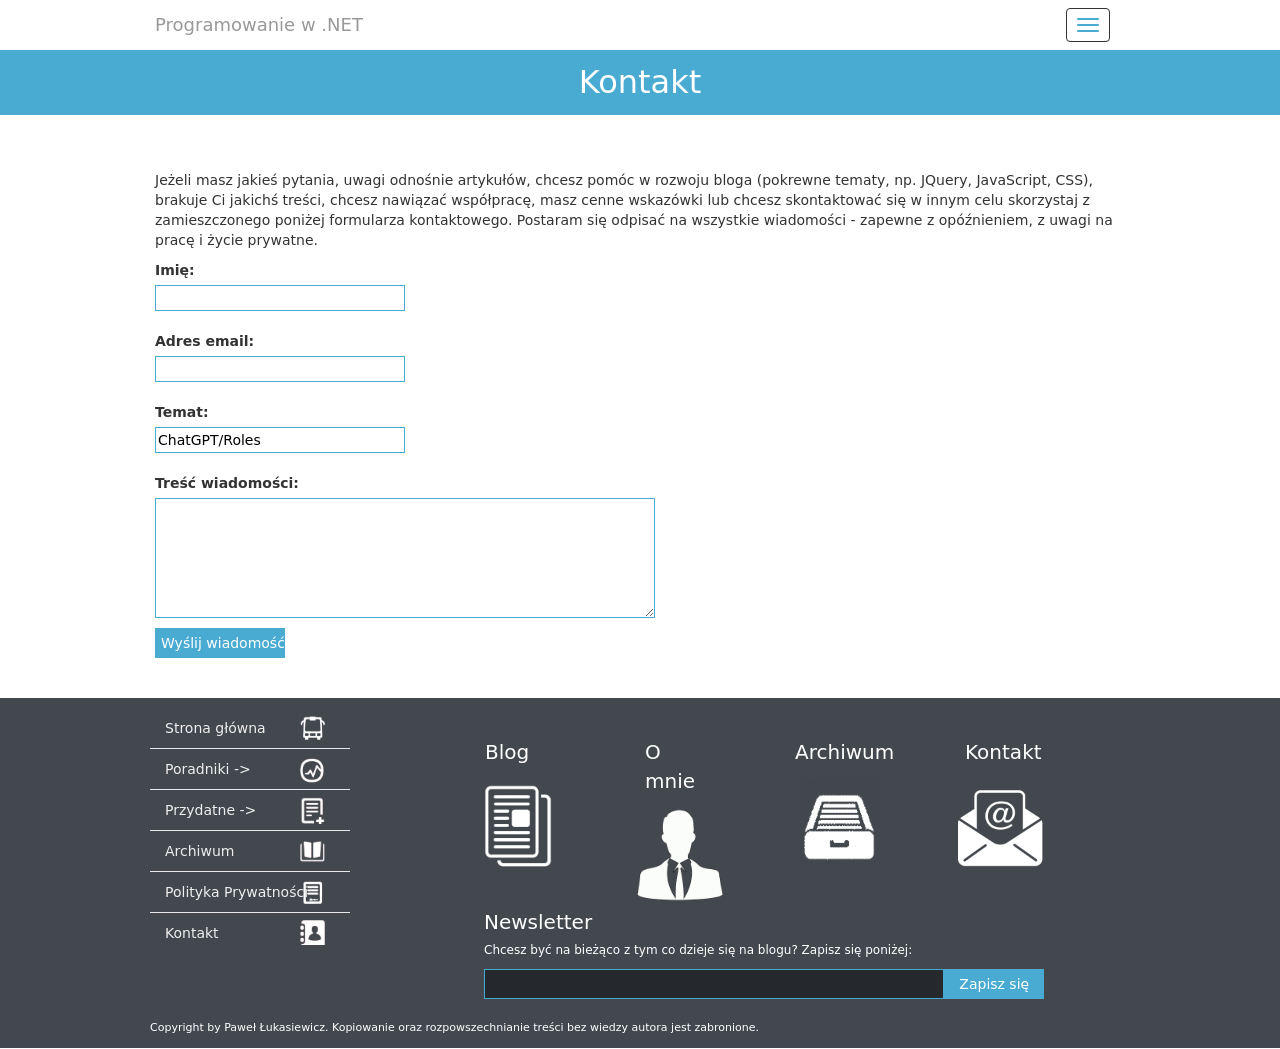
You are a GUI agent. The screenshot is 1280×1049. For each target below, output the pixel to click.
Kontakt (192, 933)
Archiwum (199, 851)
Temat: (182, 412)
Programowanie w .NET (259, 24)
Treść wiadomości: (227, 483)
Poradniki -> (208, 769)
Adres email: (204, 341)
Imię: (175, 270)
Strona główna (215, 728)
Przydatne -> (210, 810)
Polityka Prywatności (236, 892)
